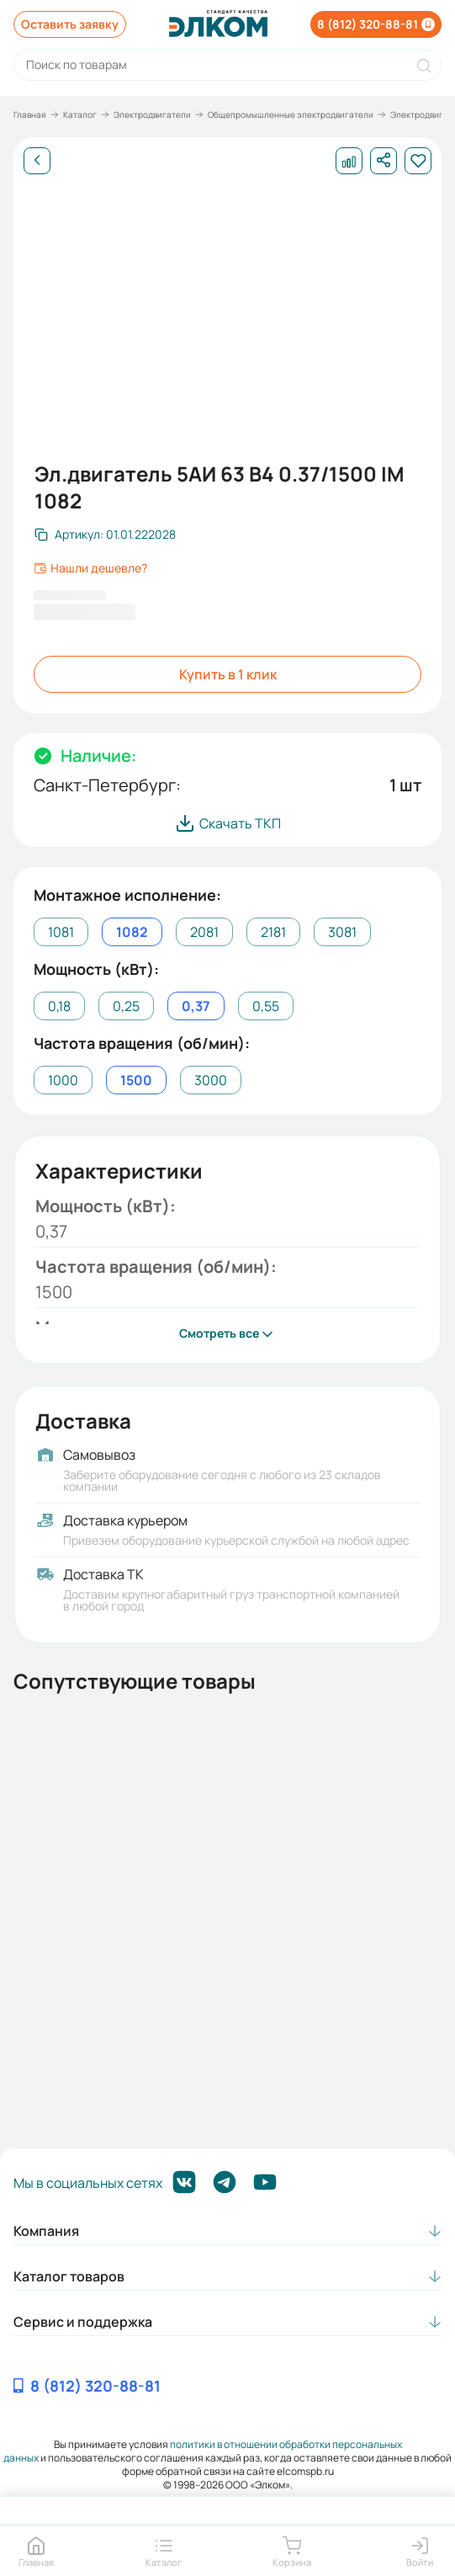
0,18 (59, 1006)
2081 (204, 932)
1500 (136, 1080)
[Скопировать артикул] (105, 534)
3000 (210, 1080)
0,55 (265, 1006)
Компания (46, 2231)
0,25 (126, 1006)
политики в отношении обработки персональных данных (202, 2451)
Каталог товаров (68, 2276)
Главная (29, 114)
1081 (61, 932)
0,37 (196, 1006)
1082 (132, 932)
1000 (63, 1080)
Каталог (80, 114)
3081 (342, 932)
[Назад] (37, 160)
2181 (273, 932)
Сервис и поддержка (82, 2322)
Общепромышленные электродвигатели (290, 114)
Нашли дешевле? (90, 568)
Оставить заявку (70, 24)
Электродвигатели (152, 114)
